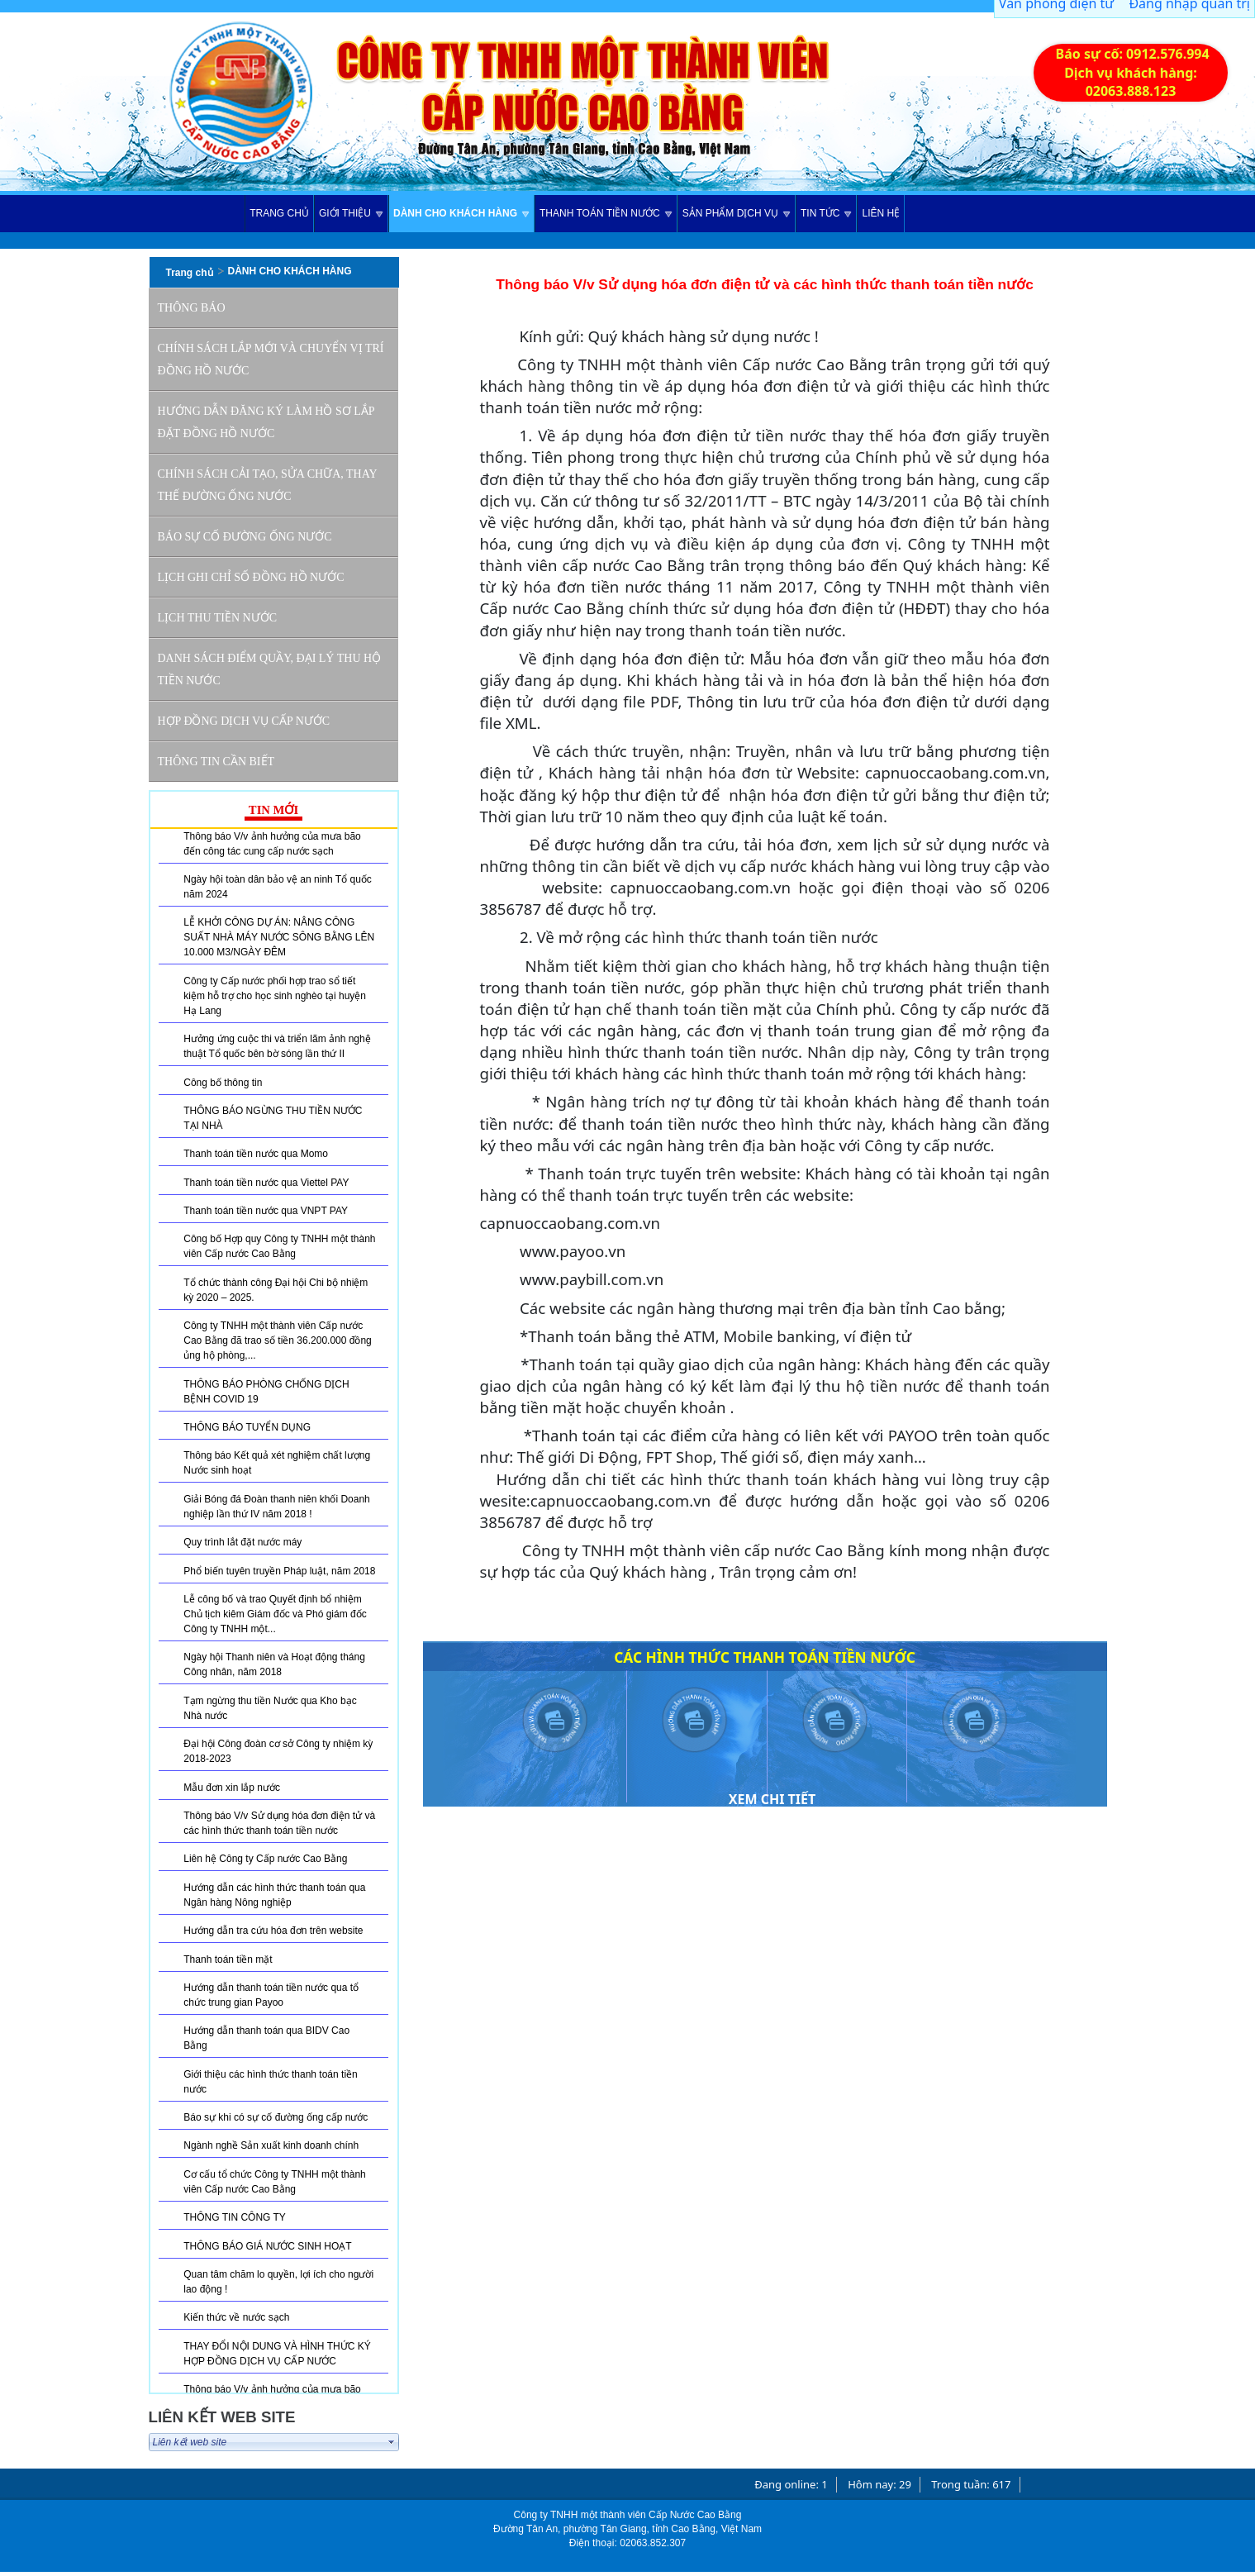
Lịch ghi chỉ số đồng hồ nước (251, 577)
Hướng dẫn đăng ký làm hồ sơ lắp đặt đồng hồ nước (266, 422)
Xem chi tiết (772, 1799)
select (391, 2442)
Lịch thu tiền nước (218, 618)
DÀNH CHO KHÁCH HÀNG (290, 271)
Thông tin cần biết (216, 761)
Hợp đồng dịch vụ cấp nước (244, 721)
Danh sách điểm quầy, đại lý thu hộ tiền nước (270, 669)
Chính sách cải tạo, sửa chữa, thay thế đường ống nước (268, 485)
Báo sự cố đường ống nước (245, 537)
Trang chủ (189, 273)
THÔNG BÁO (192, 308)
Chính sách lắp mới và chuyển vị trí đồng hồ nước (271, 359)
